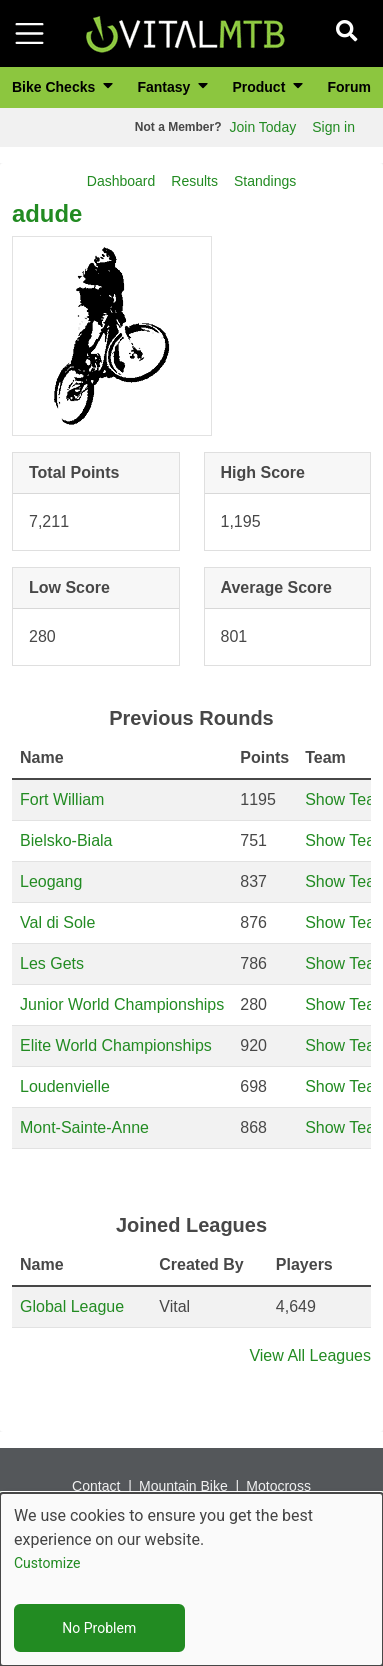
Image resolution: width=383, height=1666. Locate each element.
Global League (72, 1306)
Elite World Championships (116, 1045)
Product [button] (260, 87)
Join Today (263, 127)
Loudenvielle (65, 1086)
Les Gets (52, 963)
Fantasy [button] (165, 87)
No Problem (99, 1628)
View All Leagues (310, 1355)
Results (194, 181)
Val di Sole (57, 922)
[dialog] (191, 1579)
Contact (96, 1486)
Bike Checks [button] (55, 87)
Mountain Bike (183, 1486)
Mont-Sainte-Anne (84, 1127)
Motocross (278, 1486)
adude (47, 213)
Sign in (333, 127)
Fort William (62, 799)
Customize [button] (47, 1563)
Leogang (51, 881)
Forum (349, 87)
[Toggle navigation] (29, 33)
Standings (265, 181)
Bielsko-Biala (66, 840)
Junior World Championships (122, 1004)
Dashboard (121, 181)
